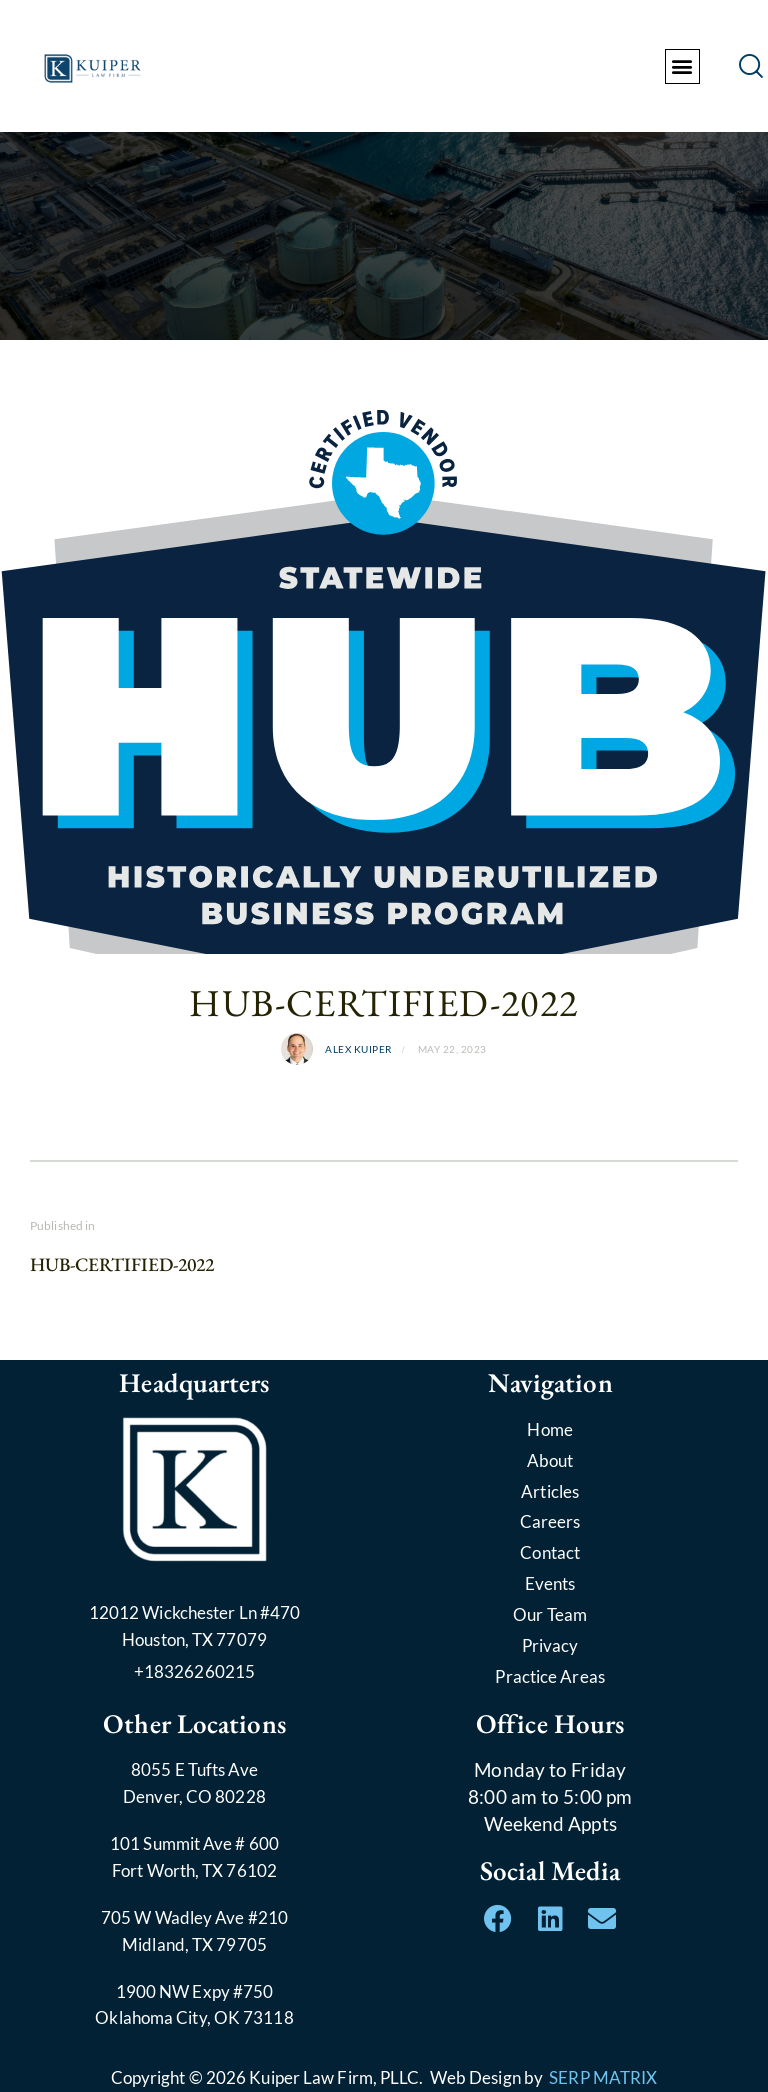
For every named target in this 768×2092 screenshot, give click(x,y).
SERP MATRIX (603, 2077)
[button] (682, 66)
